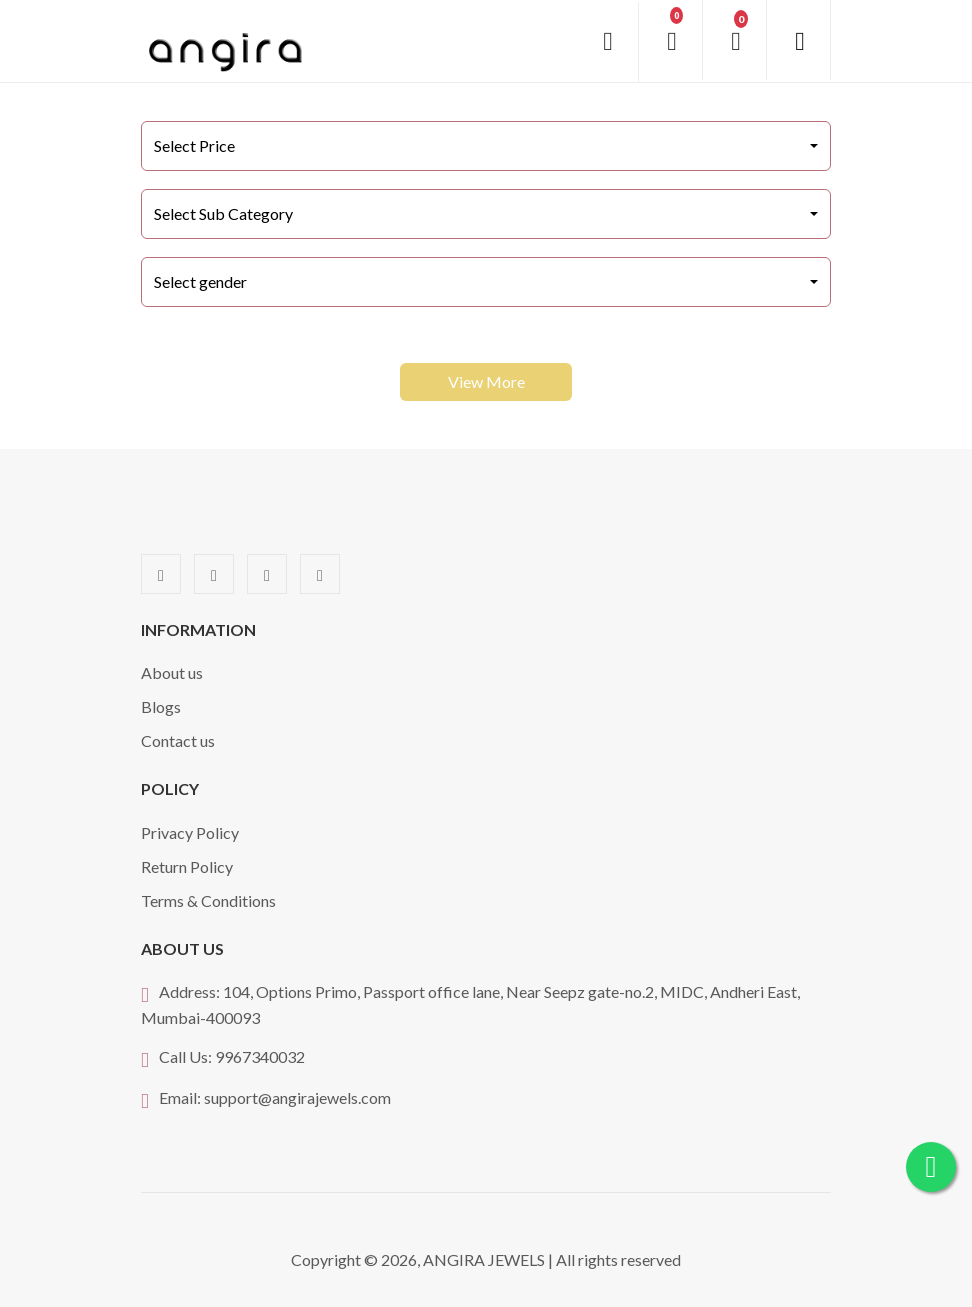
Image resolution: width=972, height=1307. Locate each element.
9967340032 (260, 1056)
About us (172, 672)
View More (486, 381)
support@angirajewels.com (297, 1097)
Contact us (178, 740)
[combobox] (486, 146)
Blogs (161, 706)
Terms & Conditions (208, 900)
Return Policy (187, 866)
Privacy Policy (190, 832)
